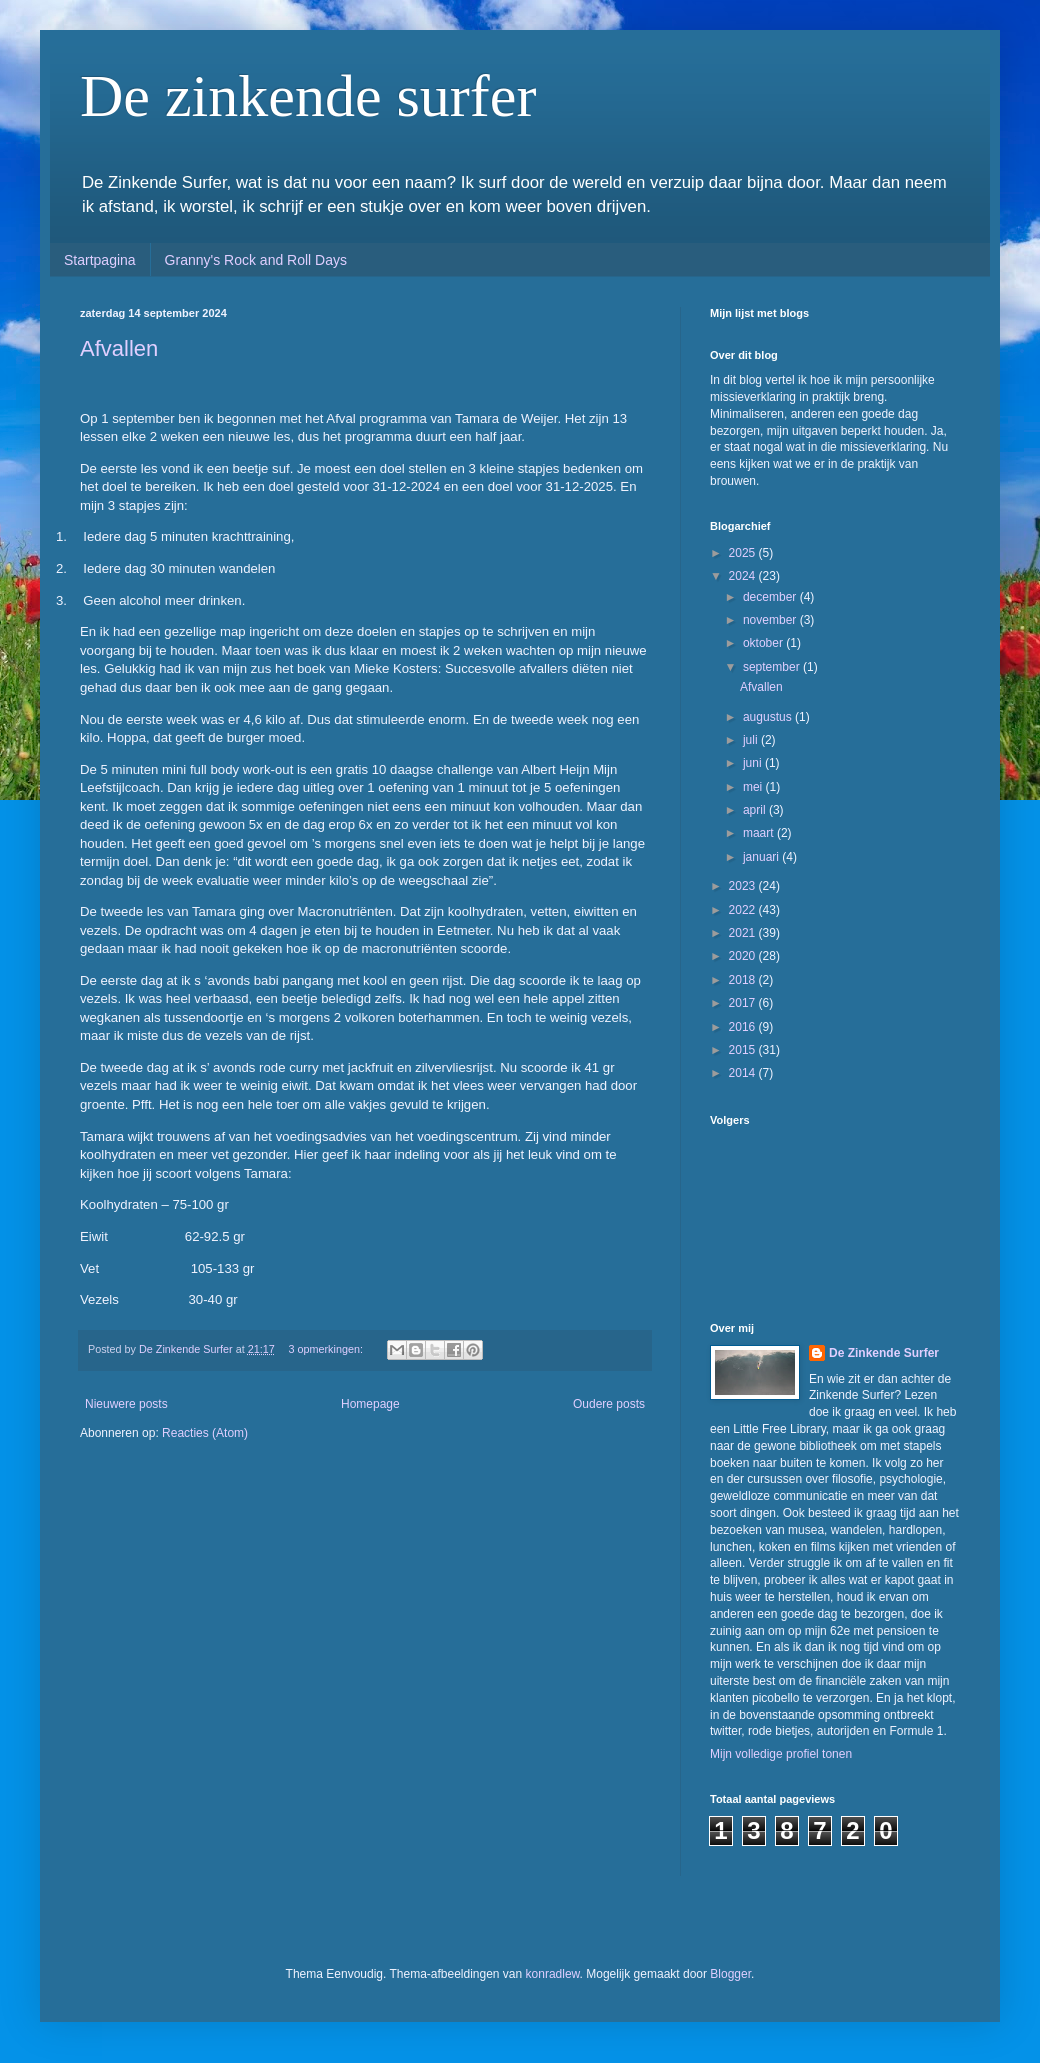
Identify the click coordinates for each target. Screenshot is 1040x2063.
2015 (744, 1050)
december (771, 597)
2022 (744, 910)
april (756, 810)
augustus (769, 717)
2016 (744, 1027)
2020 (744, 956)
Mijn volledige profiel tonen (781, 1754)
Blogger (730, 1974)
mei (754, 787)
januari (762, 857)
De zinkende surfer (308, 96)
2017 (744, 1003)
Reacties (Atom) (205, 1433)
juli (752, 740)
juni (754, 763)
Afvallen (119, 348)
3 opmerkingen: (327, 1349)
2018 (744, 980)
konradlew (553, 1974)
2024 (744, 576)
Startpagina (100, 260)
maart (760, 833)
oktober (764, 643)
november (771, 620)
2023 (744, 886)
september (773, 667)
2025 (744, 553)
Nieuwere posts (126, 1404)
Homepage (370, 1404)
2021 (744, 933)
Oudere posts (609, 1404)
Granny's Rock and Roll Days (256, 260)
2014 (744, 1073)
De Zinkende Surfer (884, 1353)
